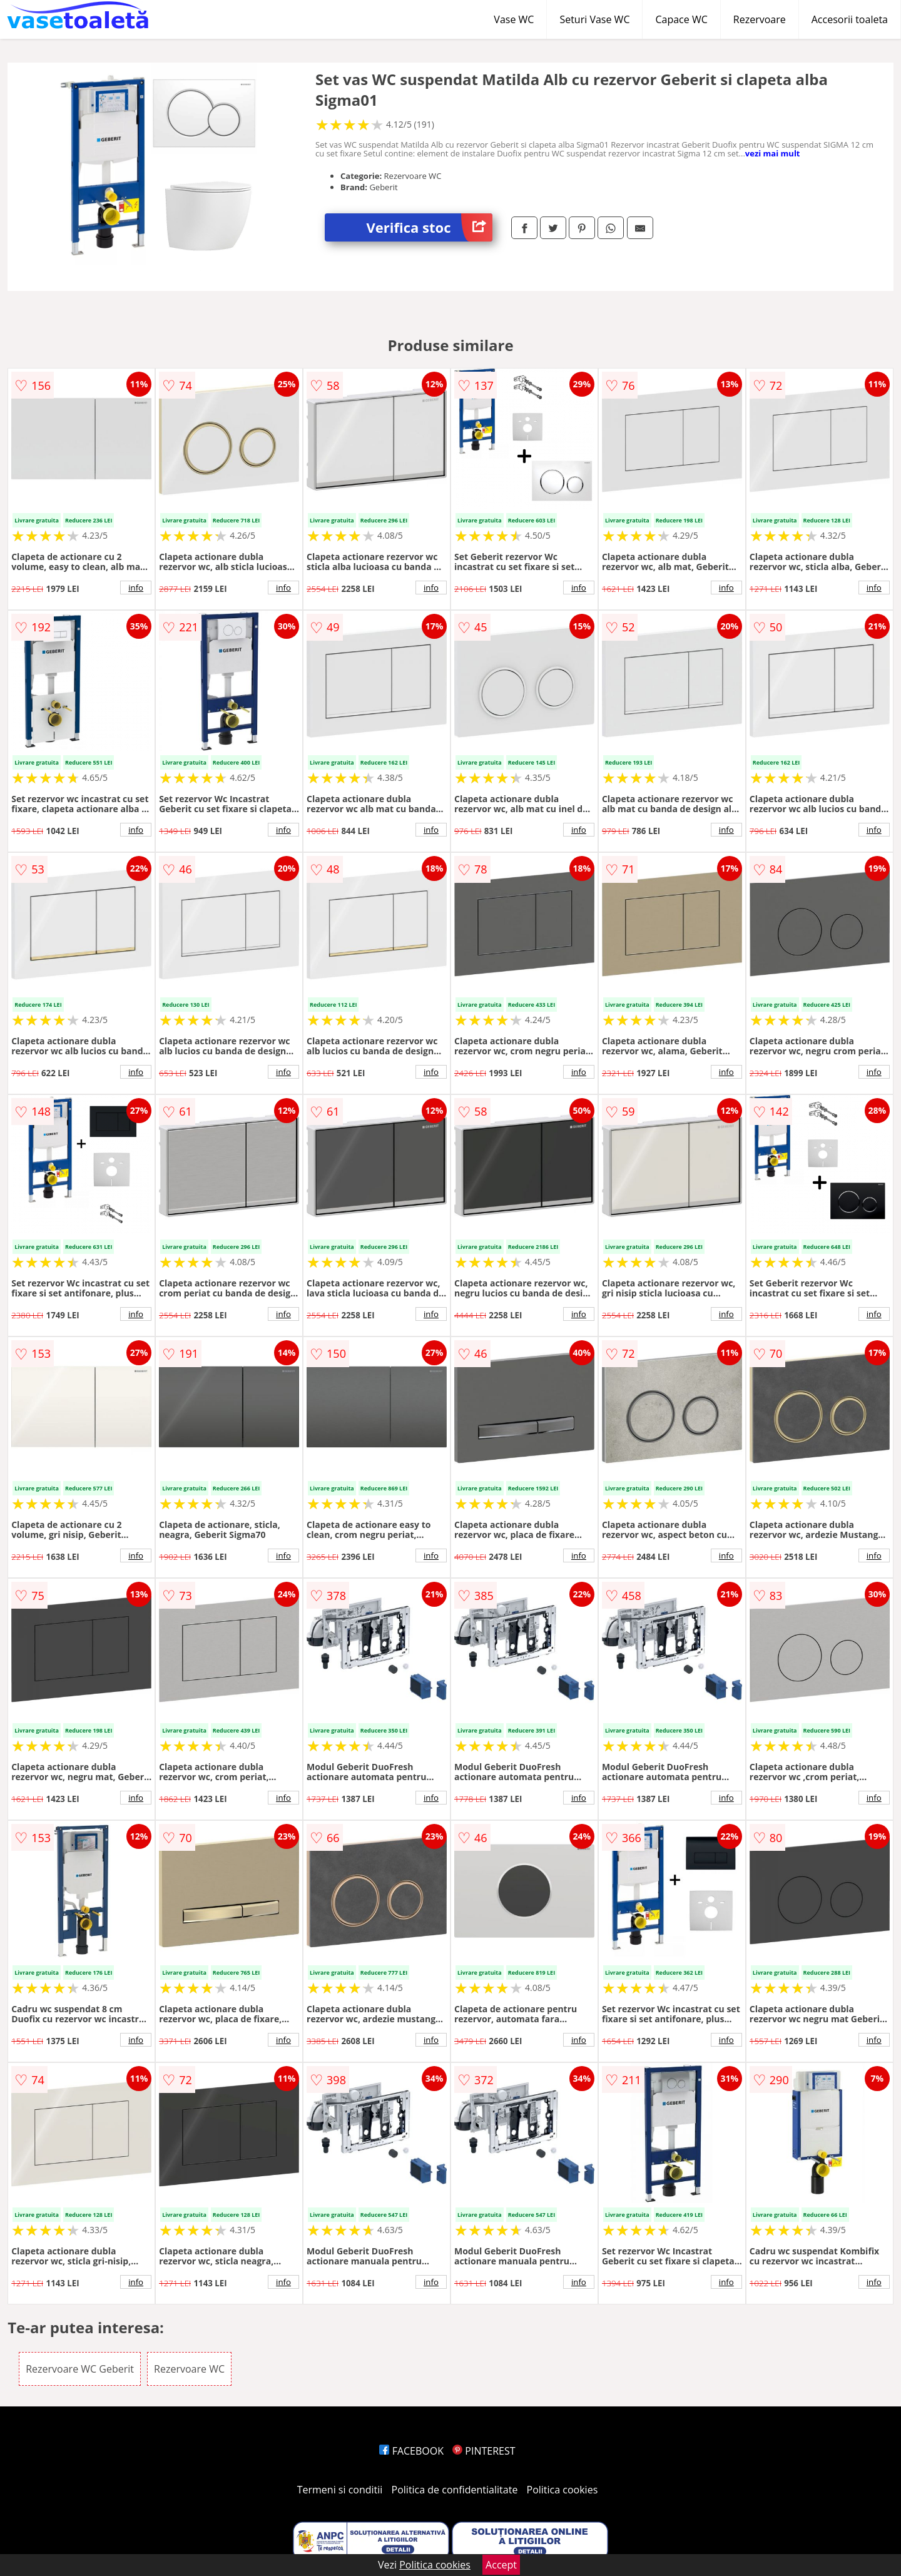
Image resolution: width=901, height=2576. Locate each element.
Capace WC (681, 19)
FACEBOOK (411, 2451)
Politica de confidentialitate (455, 2490)
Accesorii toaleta (850, 19)
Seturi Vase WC (594, 19)
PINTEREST (483, 2451)
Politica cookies (562, 2490)
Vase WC (514, 19)
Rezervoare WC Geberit (80, 2369)
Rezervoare (759, 19)
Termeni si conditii (340, 2490)
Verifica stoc (429, 227)
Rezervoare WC (189, 2369)
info (135, 587)
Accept (501, 2565)
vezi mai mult (772, 153)
